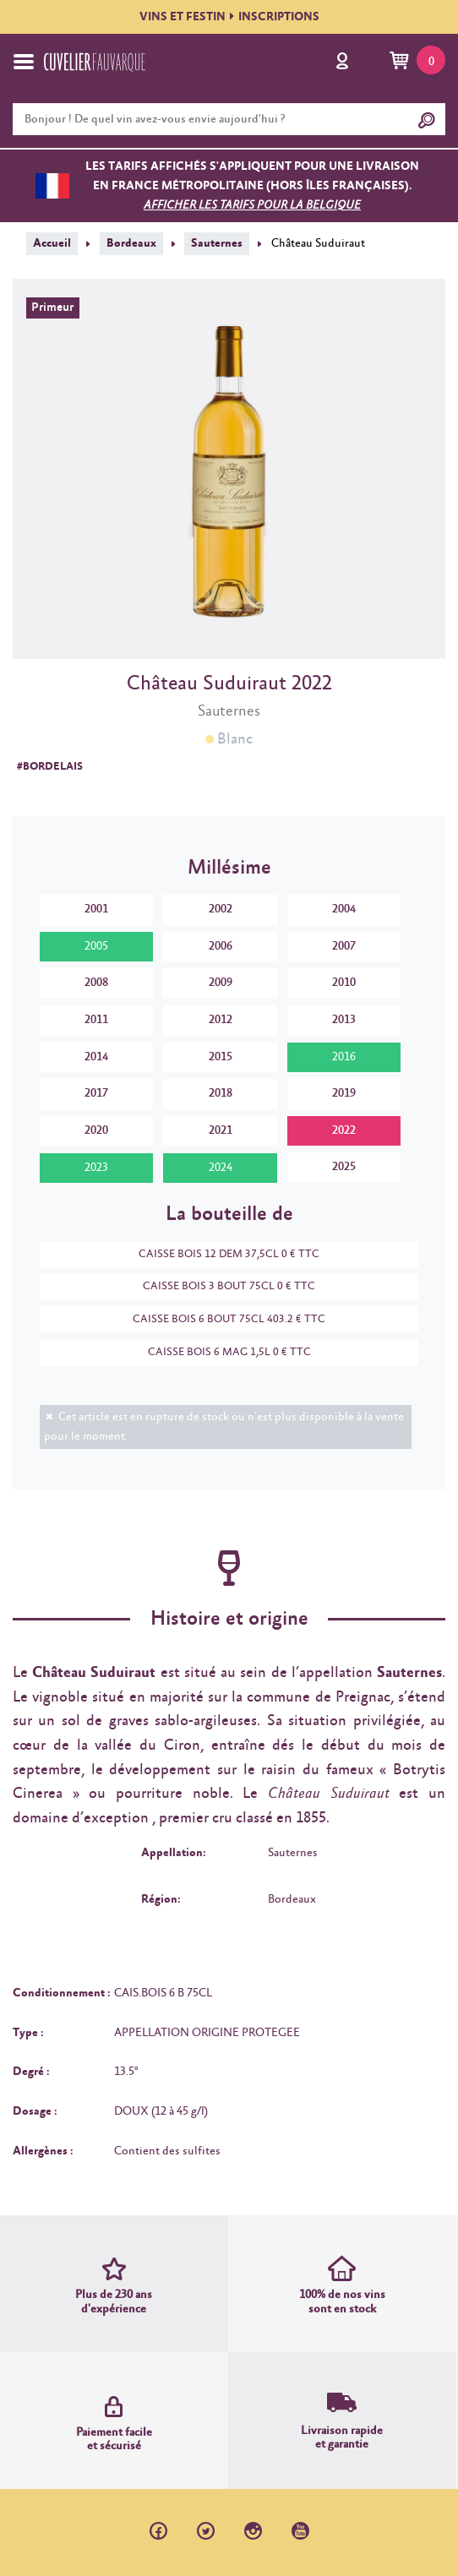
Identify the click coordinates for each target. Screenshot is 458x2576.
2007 (344, 946)
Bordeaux (131, 243)
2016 (344, 1057)
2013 (344, 1020)
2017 (96, 1093)
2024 (220, 1167)
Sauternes (217, 243)
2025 (344, 1167)
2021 (220, 1130)
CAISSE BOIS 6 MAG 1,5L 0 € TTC (221, 1352)
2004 (344, 909)
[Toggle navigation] (24, 61)
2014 (96, 1057)
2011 (96, 1020)
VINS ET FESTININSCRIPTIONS (229, 17)
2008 (96, 982)
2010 (344, 982)
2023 (96, 1167)
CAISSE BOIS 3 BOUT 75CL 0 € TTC (220, 1286)
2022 (344, 1130)
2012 (220, 1020)
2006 (220, 946)
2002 (220, 909)
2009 (220, 982)
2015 (220, 1057)
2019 (344, 1093)
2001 (96, 909)
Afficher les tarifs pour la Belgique (252, 205)
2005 (96, 946)
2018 (220, 1093)
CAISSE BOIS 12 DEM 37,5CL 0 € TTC (220, 1254)
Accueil (52, 243)
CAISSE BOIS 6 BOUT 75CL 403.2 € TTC (220, 1319)
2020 (96, 1130)
